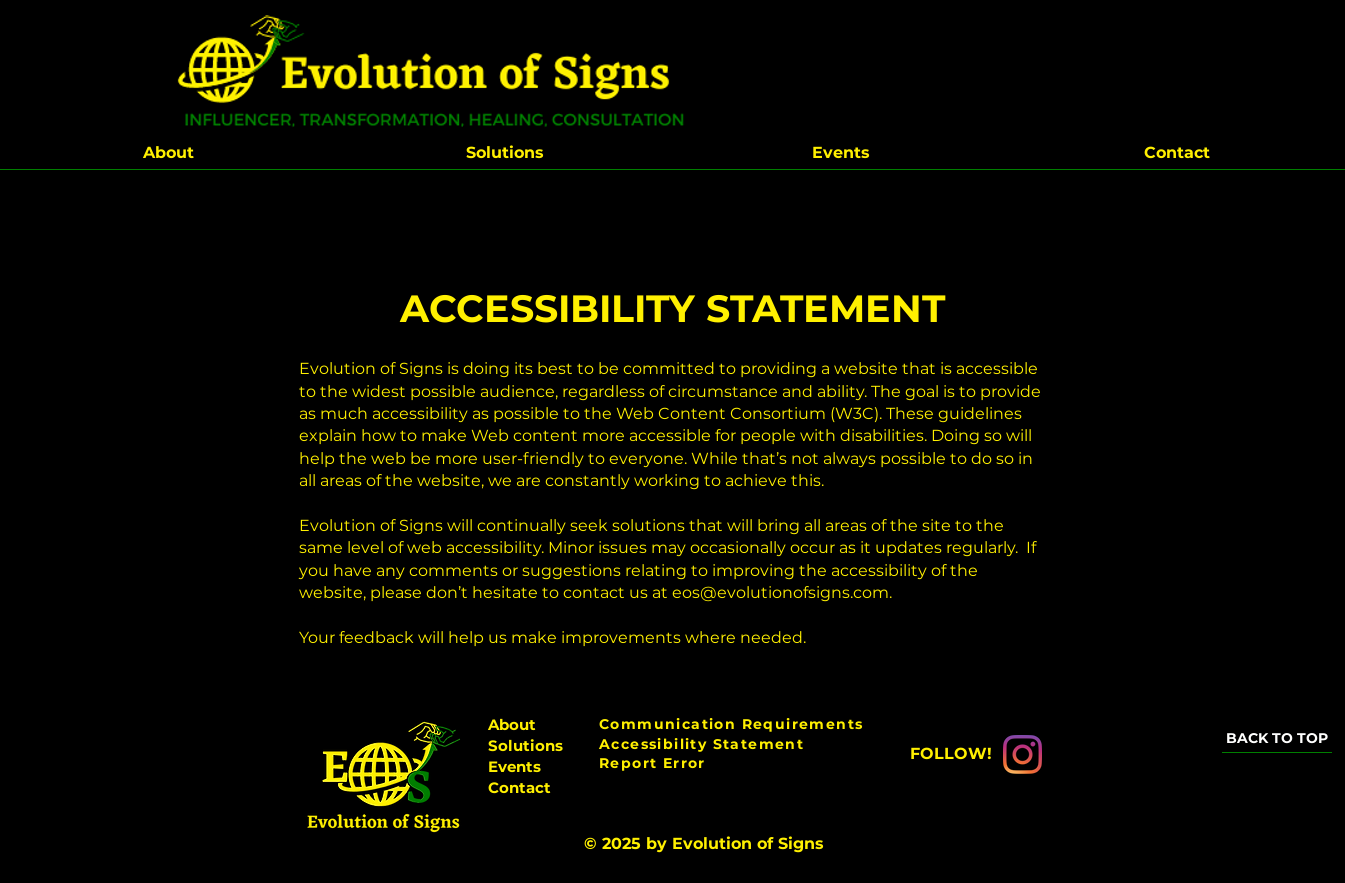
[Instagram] (1022, 754)
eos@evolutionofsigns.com (780, 592)
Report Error (652, 763)
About (512, 724)
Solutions (525, 745)
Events (514, 766)
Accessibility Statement (701, 744)
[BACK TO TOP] (1277, 738)
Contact (519, 787)
